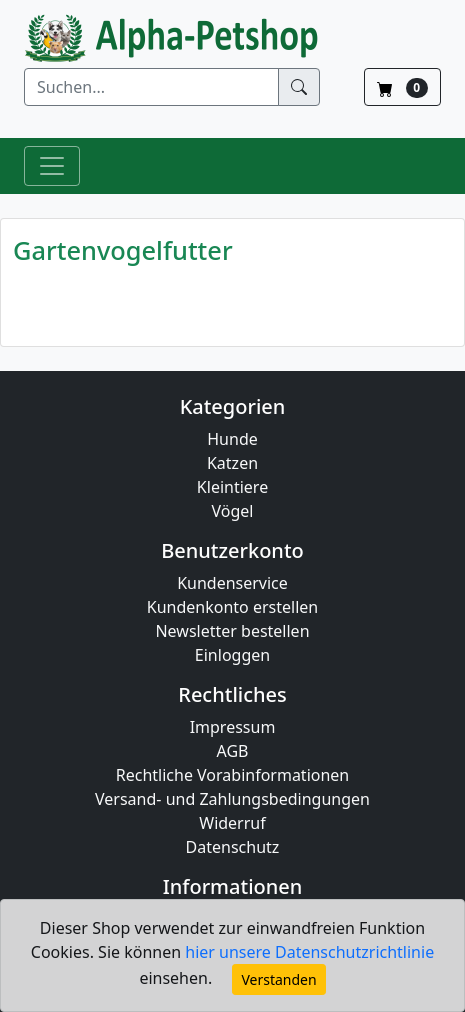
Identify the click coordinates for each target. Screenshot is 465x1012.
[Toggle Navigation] (52, 166)
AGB (233, 751)
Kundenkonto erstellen (232, 607)
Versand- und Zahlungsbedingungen (232, 799)
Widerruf (232, 823)
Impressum (233, 727)
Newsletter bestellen (232, 631)
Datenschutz (233, 847)
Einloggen (232, 655)
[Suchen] (151, 87)
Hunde (232, 439)
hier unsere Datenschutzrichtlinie (309, 952)
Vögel (233, 511)
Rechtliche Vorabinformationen (233, 775)
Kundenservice (232, 583)
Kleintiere (232, 487)
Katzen (232, 463)
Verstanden (278, 979)
